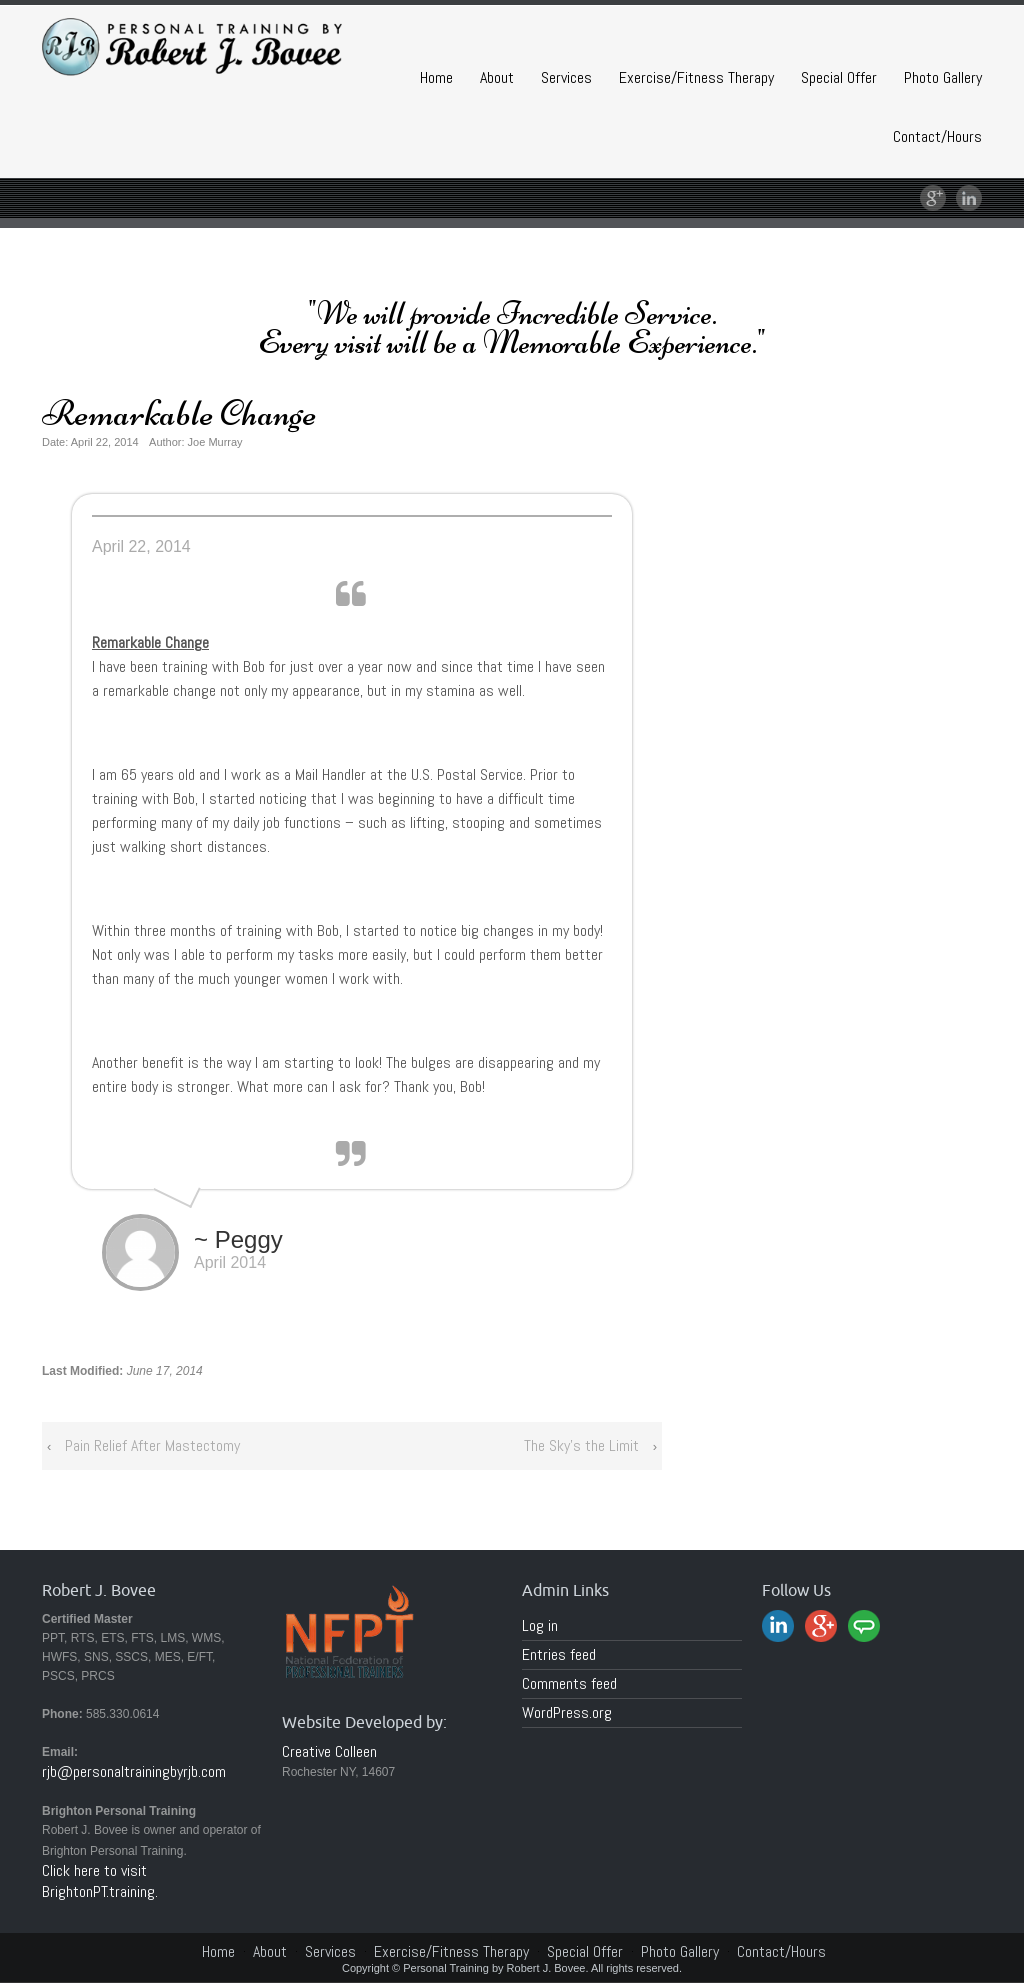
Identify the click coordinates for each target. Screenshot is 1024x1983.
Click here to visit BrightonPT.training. (100, 1881)
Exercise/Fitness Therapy (696, 77)
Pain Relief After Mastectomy (152, 1445)
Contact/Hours (937, 136)
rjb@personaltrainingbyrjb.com (134, 1771)
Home (436, 77)
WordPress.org (567, 1712)
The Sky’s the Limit (581, 1445)
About (497, 77)
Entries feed (559, 1654)
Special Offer (839, 77)
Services (566, 77)
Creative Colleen (329, 1751)
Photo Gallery (943, 77)
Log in (540, 1625)
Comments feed (569, 1683)
